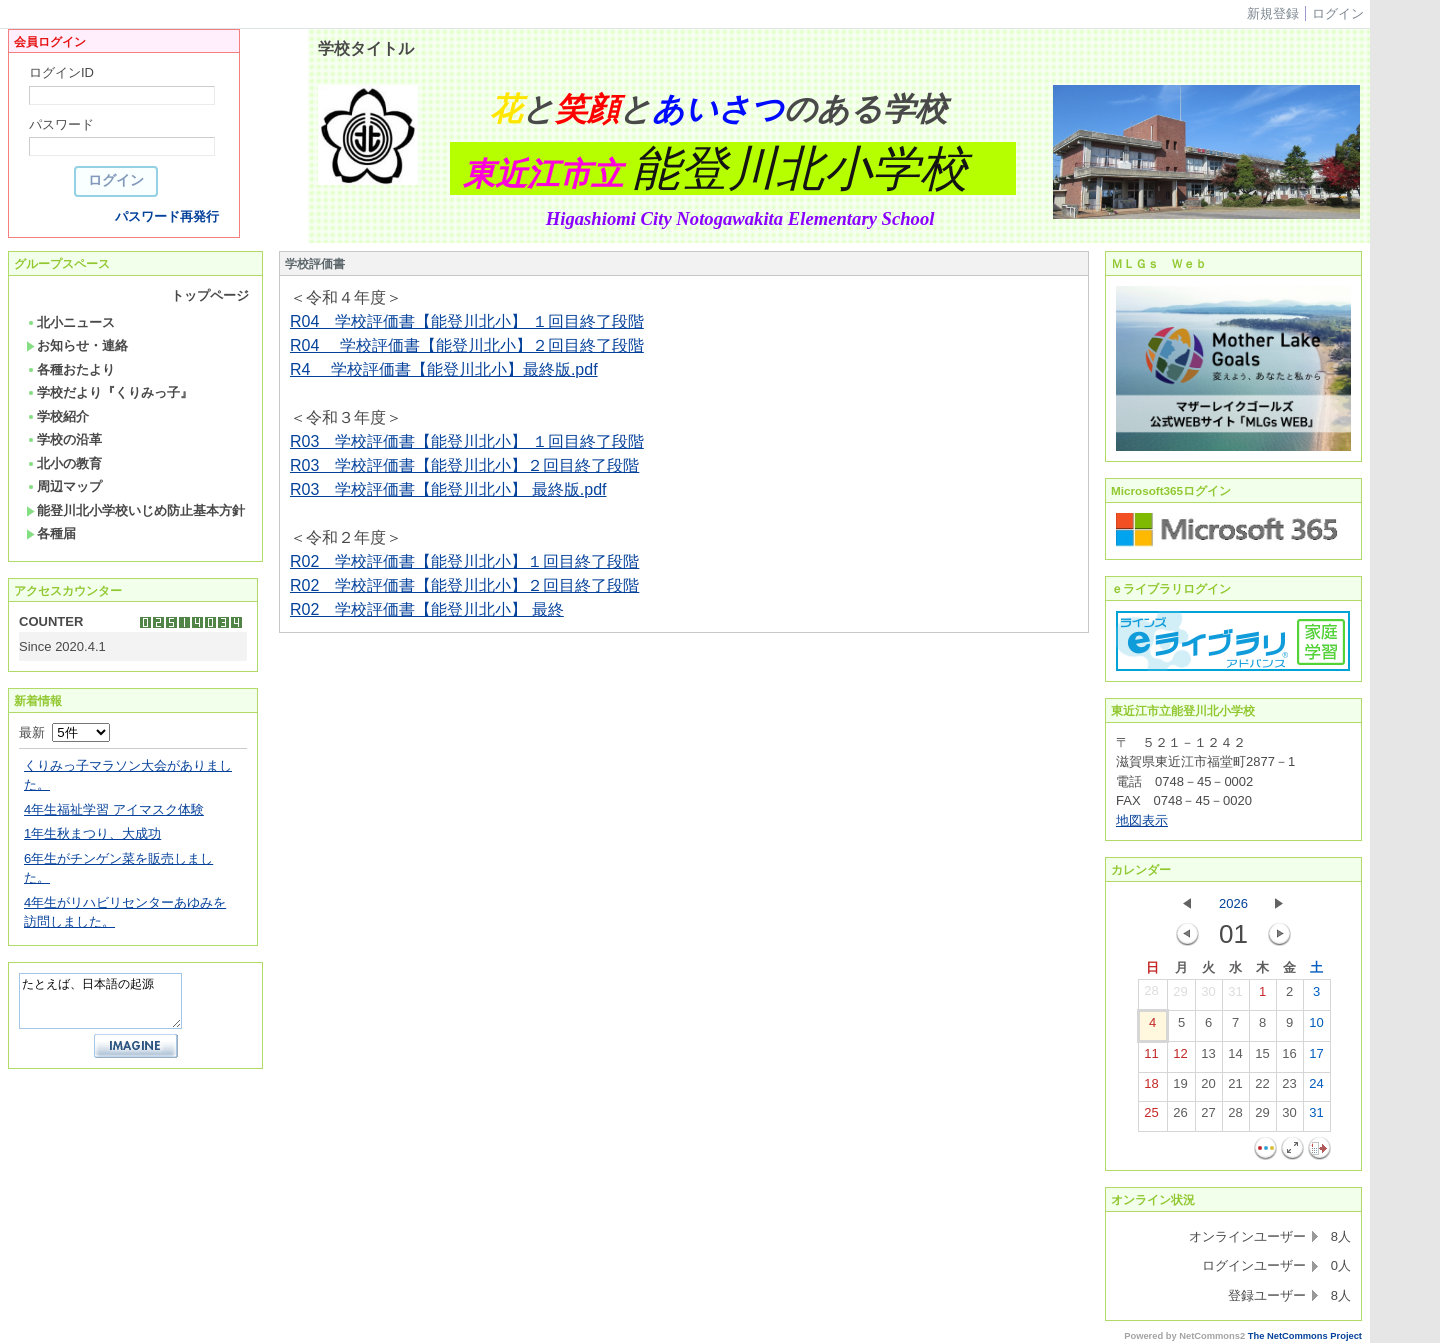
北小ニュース (70, 322)
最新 (64, 732)
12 (1180, 1058)
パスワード (61, 124)
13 (1208, 1058)
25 (1151, 1117)
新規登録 (1273, 13)
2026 (1233, 903)
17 (1316, 1058)
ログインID (61, 72)
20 (1208, 1088)
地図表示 (1142, 820)
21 (1235, 1088)
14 (1235, 1058)
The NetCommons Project (1305, 1336)
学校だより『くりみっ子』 (109, 392)
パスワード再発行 (167, 216)
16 (1289, 1058)
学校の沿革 (64, 439)
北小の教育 (64, 463)
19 (1180, 1088)
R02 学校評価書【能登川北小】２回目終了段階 (464, 585)
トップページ (210, 295)
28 (1151, 995)
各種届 (51, 533)
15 (1262, 1058)
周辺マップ (64, 486)
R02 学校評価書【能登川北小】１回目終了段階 (464, 561)
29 (1180, 996)
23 (1289, 1088)
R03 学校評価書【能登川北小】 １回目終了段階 (467, 441)
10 (1316, 1027)
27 (1208, 1117)
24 (1316, 1088)
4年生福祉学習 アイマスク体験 (114, 809)
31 (1235, 996)
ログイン (1338, 13)
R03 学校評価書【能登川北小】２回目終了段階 (464, 465)
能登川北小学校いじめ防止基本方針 (135, 510)
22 (1262, 1088)
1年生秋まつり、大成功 (92, 833)
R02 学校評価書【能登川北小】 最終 (427, 609)
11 (1151, 1058)
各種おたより (70, 369)
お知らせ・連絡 (77, 345)
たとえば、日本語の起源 (100, 1001)
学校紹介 (57, 416)
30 (1208, 996)
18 (1151, 1088)
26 (1180, 1117)
